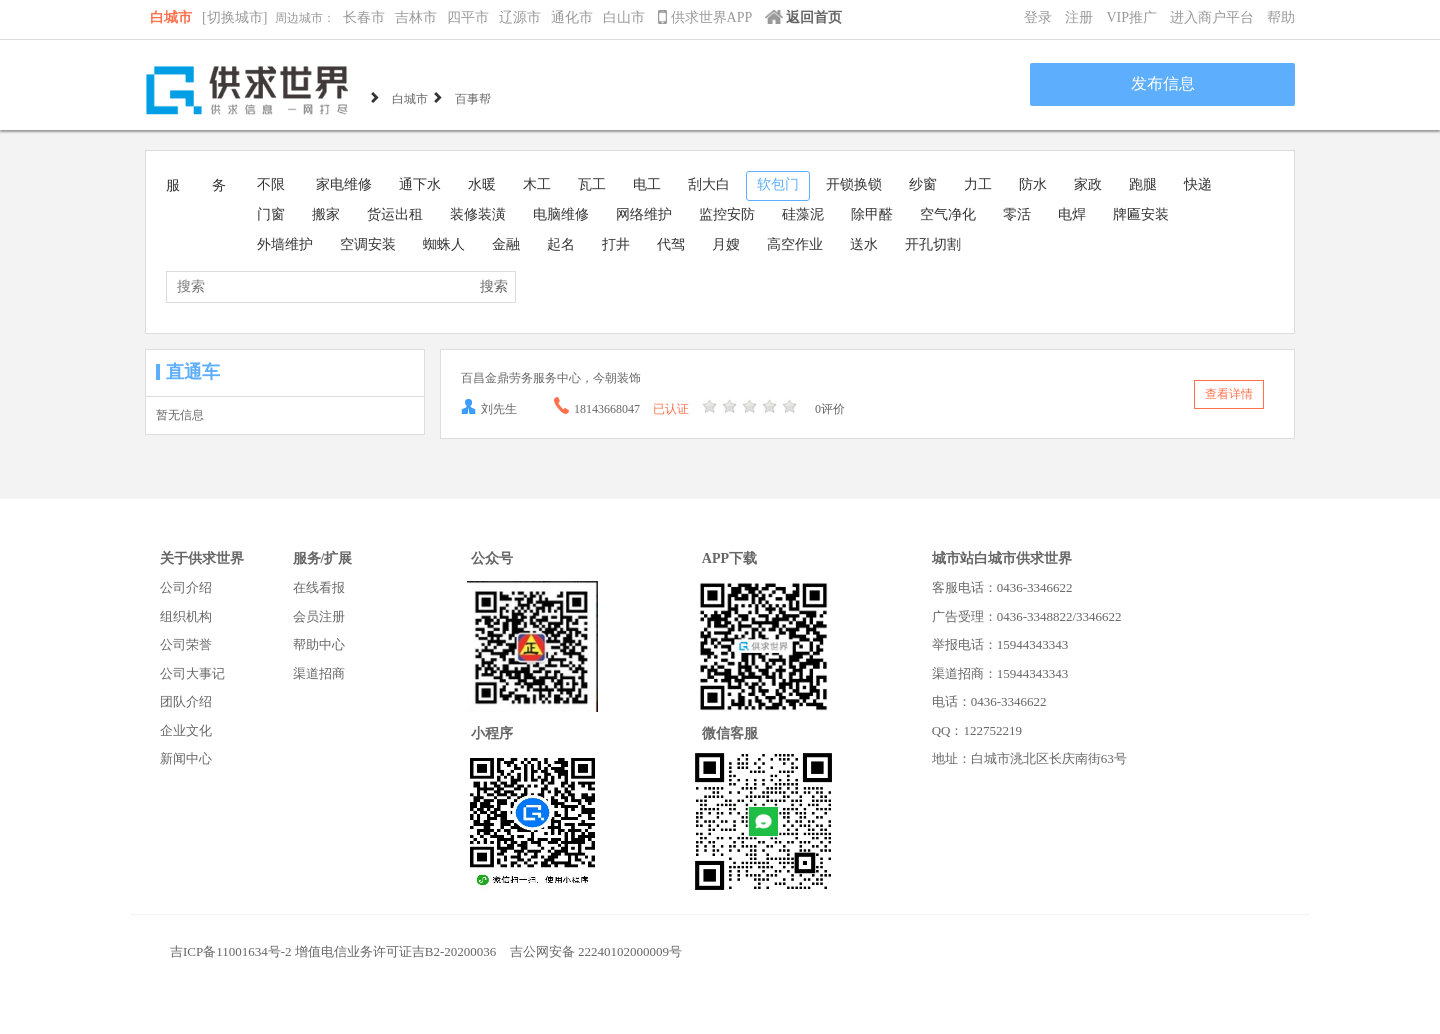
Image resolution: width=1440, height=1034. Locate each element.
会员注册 (319, 616)
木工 (537, 184)
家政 (1088, 184)
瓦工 (592, 184)
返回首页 (803, 17)
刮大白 (709, 184)
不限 (271, 184)
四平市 (468, 17)
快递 (1198, 184)
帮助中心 (319, 644)
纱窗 (923, 184)
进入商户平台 (1212, 17)
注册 (1079, 17)
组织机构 (186, 616)
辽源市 (520, 17)
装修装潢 (478, 214)
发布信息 (1163, 83)
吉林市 (416, 17)
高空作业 (795, 244)
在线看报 (319, 587)
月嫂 (726, 244)
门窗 (271, 214)
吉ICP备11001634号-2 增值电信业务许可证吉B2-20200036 (333, 951)
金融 (506, 244)
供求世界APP (706, 17)
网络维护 (644, 214)
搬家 (326, 214)
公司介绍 (186, 587)
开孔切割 (933, 244)
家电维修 (344, 184)
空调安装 (368, 244)
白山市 (624, 17)
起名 (561, 244)
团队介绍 (186, 701)
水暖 (482, 184)
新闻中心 (186, 758)
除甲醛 (872, 214)
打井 (616, 244)
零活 (1017, 214)
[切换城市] (234, 17)
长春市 (364, 17)
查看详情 (1229, 394)
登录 (1038, 17)
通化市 (572, 17)
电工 (647, 184)
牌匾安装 (1141, 214)
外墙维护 (285, 244)
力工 (978, 184)
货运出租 (395, 214)
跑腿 (1143, 184)
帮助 (1281, 17)
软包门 (778, 184)
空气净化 (948, 214)
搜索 (494, 286)
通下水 (420, 184)
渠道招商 (319, 673)
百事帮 (473, 97)
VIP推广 (1131, 17)
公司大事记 (192, 673)
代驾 (671, 244)
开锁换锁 (854, 184)
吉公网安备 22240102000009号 (596, 951)
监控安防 (727, 214)
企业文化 (186, 730)
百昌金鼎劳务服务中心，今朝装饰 (551, 378)
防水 (1033, 184)
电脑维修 (561, 214)
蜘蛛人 (444, 244)
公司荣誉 (186, 644)
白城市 (171, 17)
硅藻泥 (803, 214)
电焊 (1072, 214)
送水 (864, 244)
